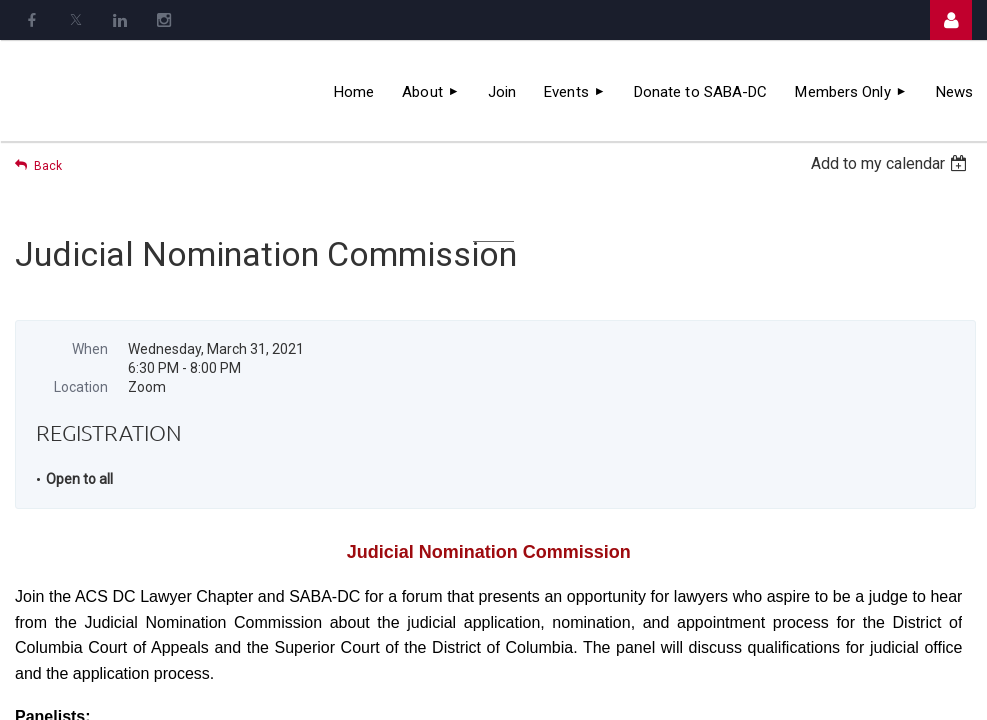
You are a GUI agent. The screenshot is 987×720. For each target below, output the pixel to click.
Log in (951, 20)
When (90, 349)
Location (81, 387)
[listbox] (891, 163)
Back (48, 166)
